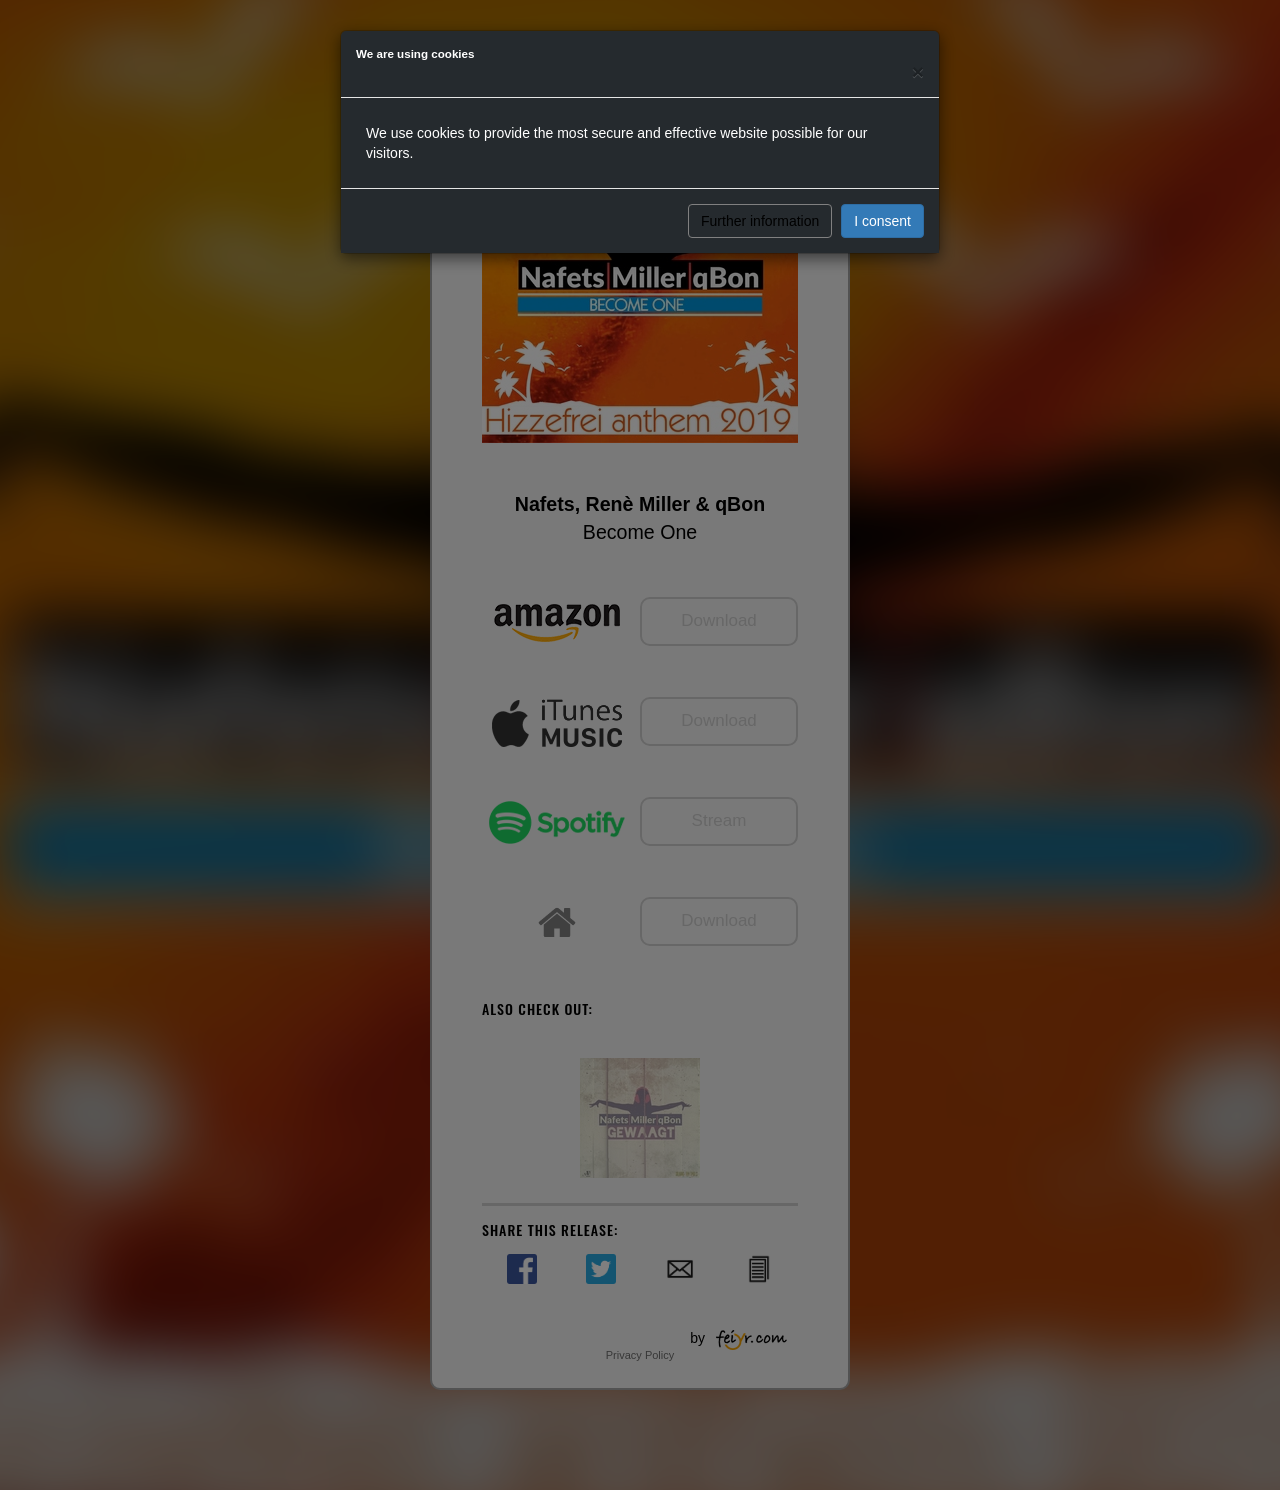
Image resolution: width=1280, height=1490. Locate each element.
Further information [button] (760, 221)
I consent (882, 221)
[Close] (918, 71)
